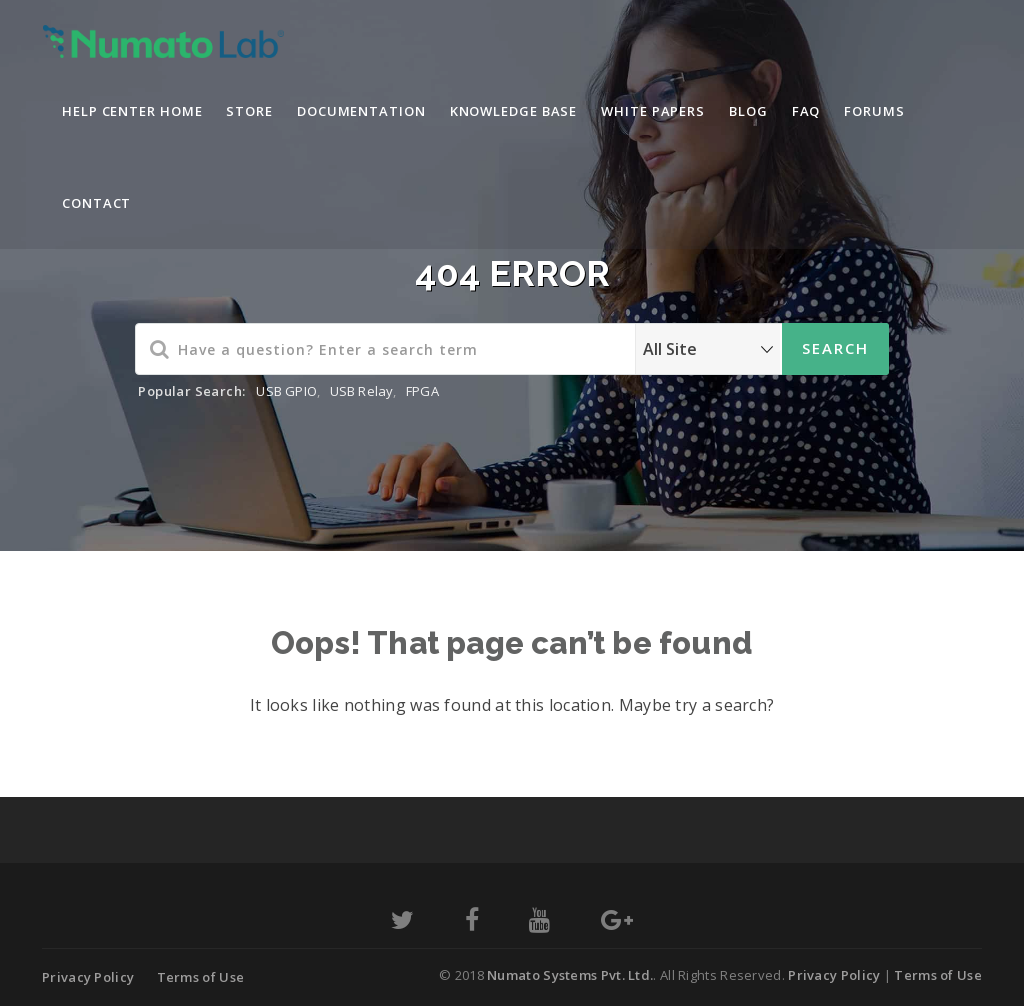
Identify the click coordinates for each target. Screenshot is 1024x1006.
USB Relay (362, 391)
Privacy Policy (88, 977)
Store (249, 111)
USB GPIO (286, 391)
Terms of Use (201, 977)
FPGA (422, 391)
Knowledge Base (514, 111)
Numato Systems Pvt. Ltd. (570, 975)
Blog (748, 111)
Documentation (361, 111)
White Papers (653, 111)
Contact (96, 203)
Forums (874, 111)
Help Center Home (132, 111)
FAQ (806, 111)
